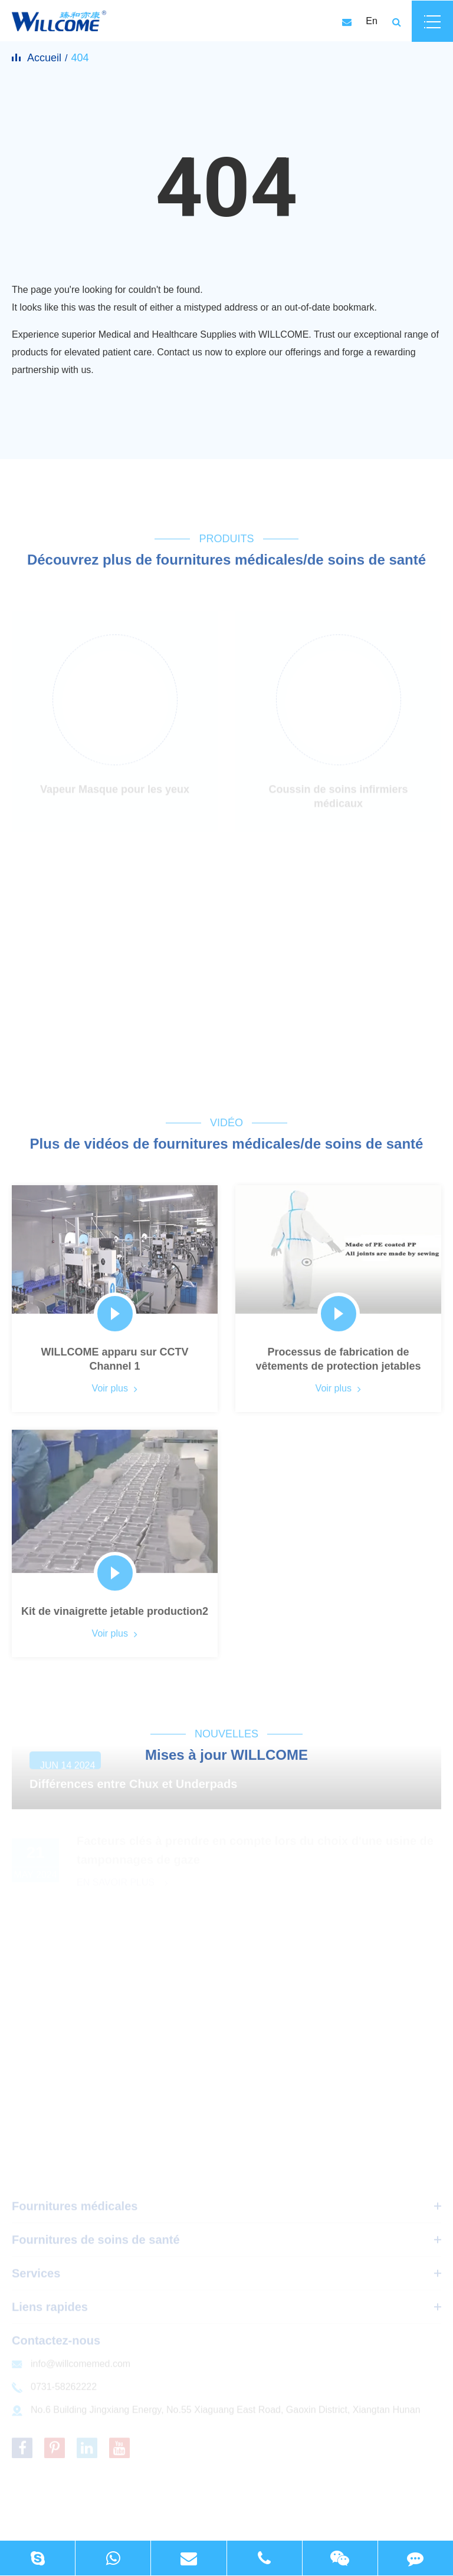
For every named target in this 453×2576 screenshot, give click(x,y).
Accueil (44, 58)
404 (79, 58)
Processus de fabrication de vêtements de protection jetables (338, 1363)
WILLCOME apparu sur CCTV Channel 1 (114, 1363)
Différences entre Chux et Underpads (133, 1791)
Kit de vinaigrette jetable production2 (114, 1615)
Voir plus (115, 1391)
